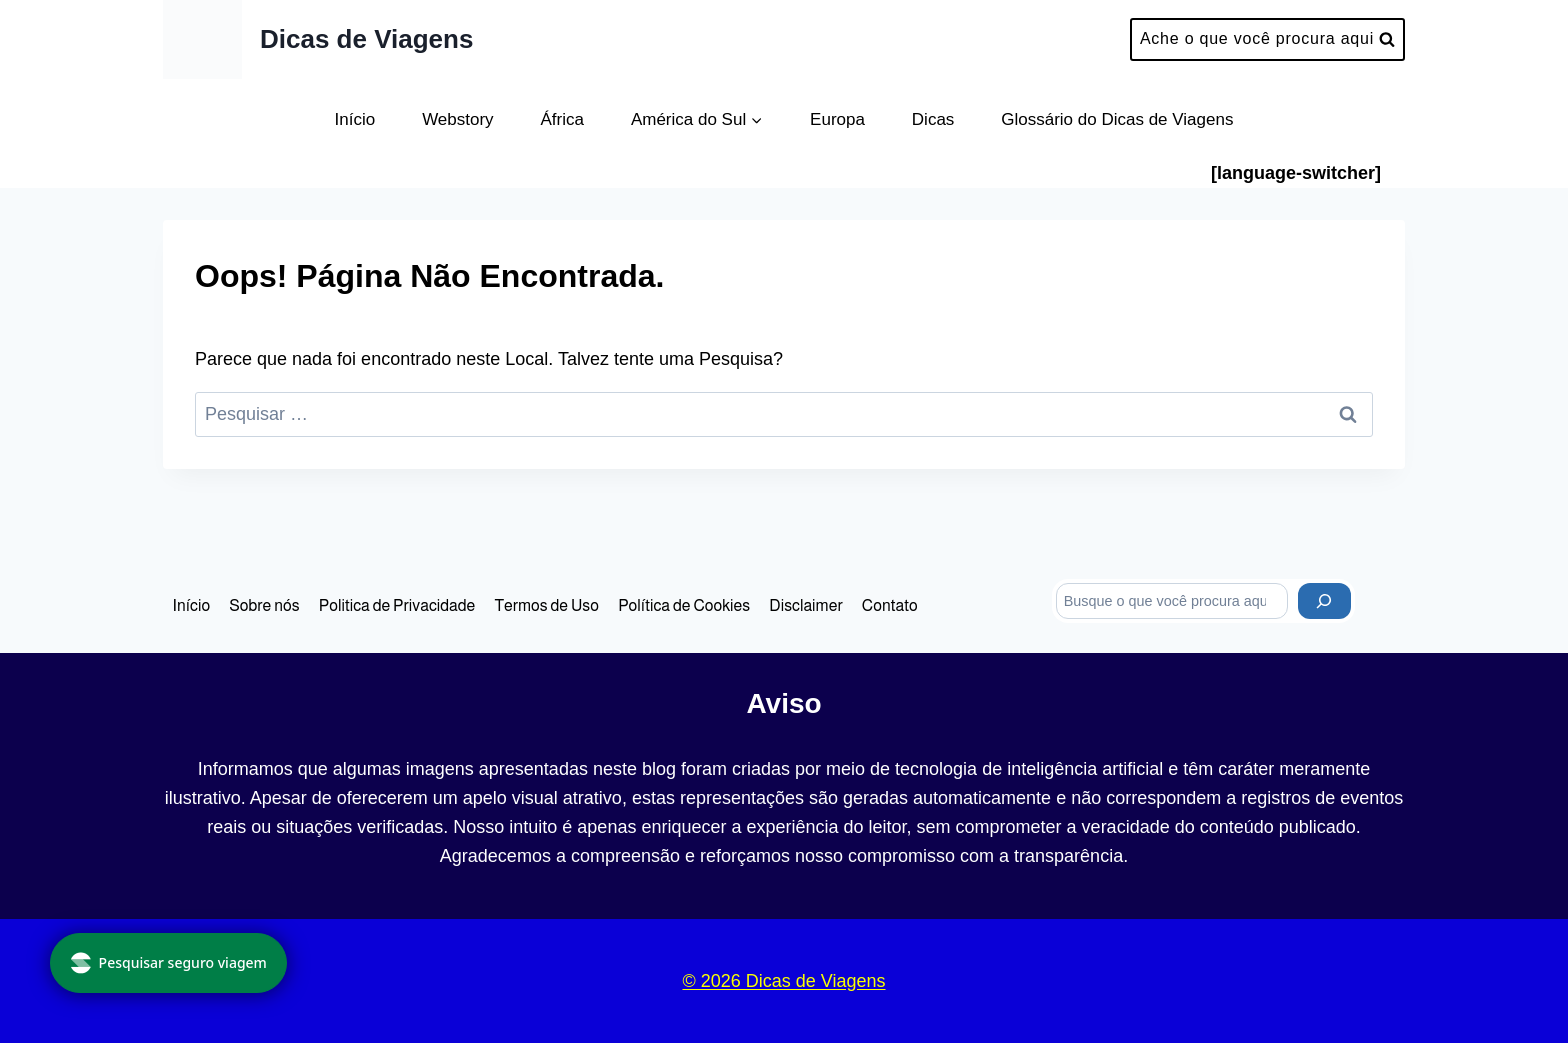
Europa (837, 119)
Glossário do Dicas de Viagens (1117, 119)
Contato (890, 605)
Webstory (458, 119)
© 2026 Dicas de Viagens (783, 981)
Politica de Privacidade (397, 605)
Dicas (933, 119)
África (562, 119)
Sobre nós (264, 605)
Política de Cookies (684, 605)
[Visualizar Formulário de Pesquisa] (1267, 39)
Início (355, 119)
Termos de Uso (546, 605)
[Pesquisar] (1324, 601)
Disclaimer (805, 605)
